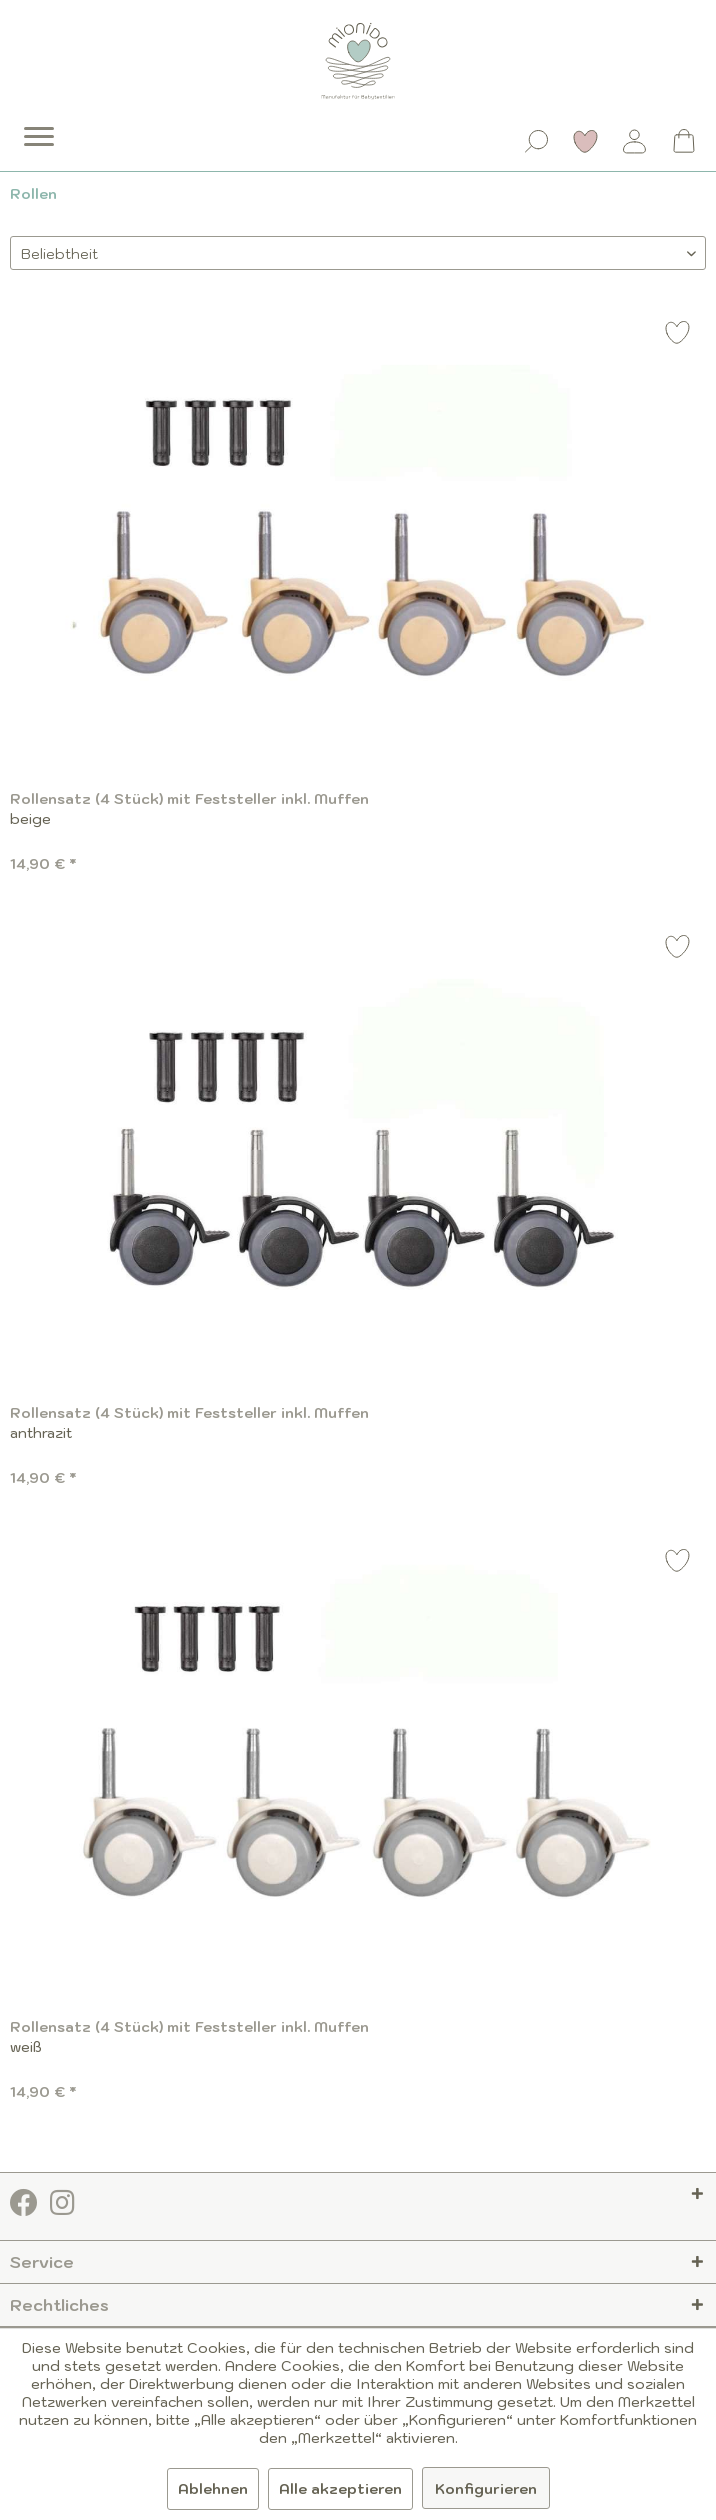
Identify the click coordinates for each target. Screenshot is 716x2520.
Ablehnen (213, 2489)
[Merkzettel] (586, 141)
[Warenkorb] (684, 141)
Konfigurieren (486, 2489)
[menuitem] (25, 122)
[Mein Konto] (635, 141)
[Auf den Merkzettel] (678, 335)
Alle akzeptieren (340, 2489)
